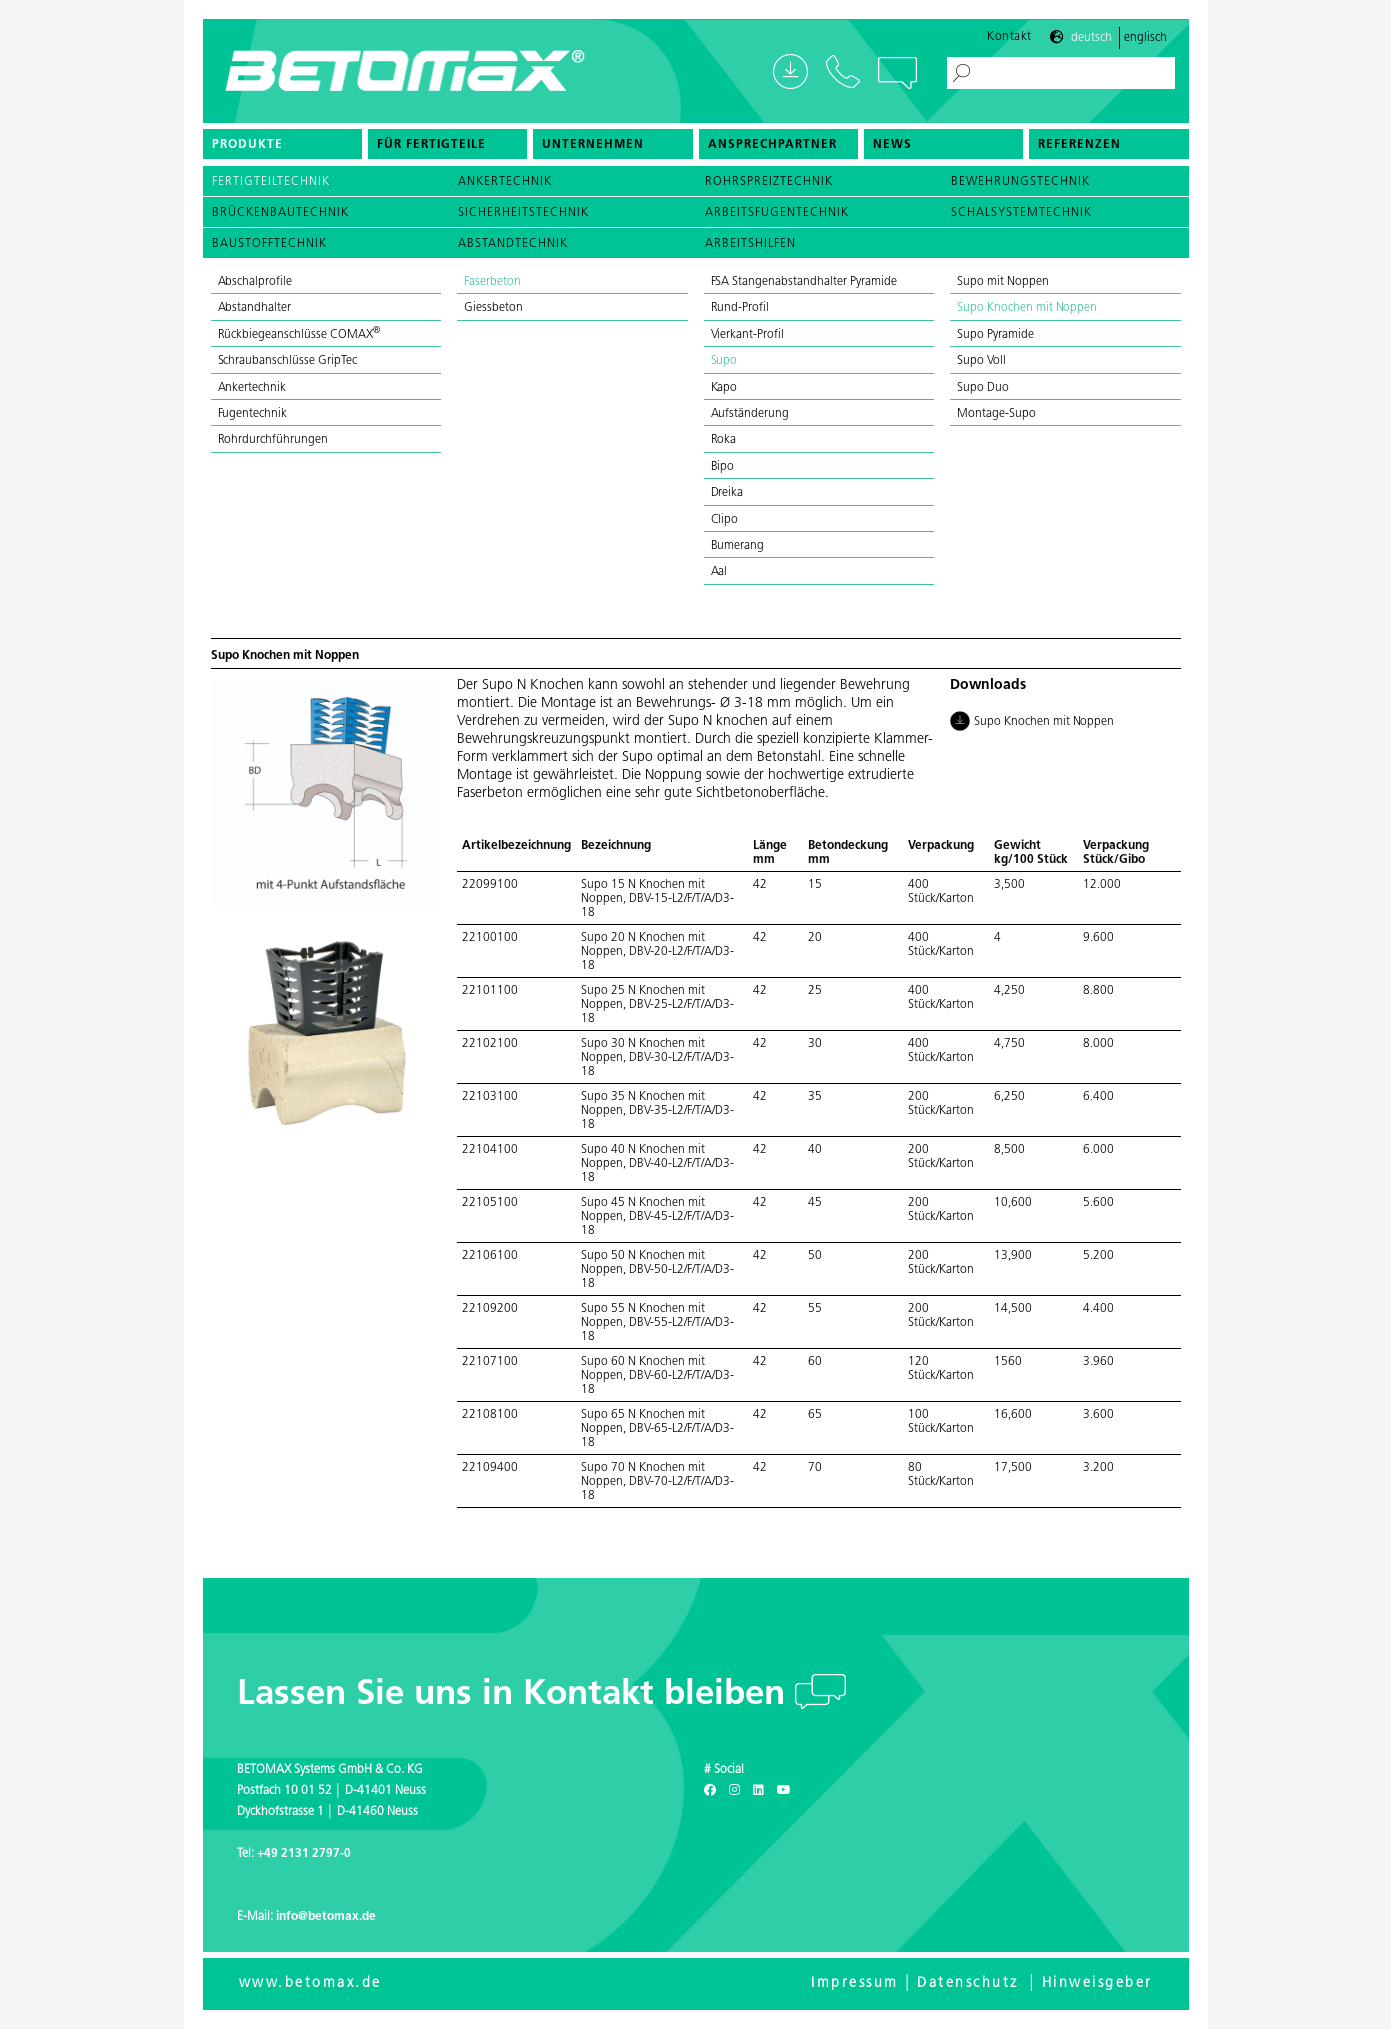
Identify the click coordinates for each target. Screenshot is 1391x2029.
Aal (719, 572)
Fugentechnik (253, 414)
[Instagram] (734, 1791)
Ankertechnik (505, 182)
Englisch (1145, 38)
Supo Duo (983, 388)
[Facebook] (710, 1791)
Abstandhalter (255, 308)
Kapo (724, 388)
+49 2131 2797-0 (304, 1854)
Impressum (855, 1983)
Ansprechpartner (772, 145)
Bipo (723, 467)
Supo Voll (981, 361)
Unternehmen (593, 145)
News (892, 145)
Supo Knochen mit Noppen (1027, 308)
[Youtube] (784, 1791)
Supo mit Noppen (1003, 282)
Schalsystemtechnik (1021, 213)
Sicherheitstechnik (523, 213)
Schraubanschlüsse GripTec (287, 361)
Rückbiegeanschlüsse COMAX (299, 335)
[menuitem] (282, 144)
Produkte (247, 145)
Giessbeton (493, 308)
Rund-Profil (740, 308)
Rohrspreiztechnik (769, 182)
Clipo (725, 520)
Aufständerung (750, 414)
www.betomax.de (310, 1983)
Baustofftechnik (269, 244)
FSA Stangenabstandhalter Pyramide (804, 282)
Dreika (727, 493)
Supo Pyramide (995, 335)
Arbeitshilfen (750, 244)
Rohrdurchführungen (273, 440)
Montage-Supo (996, 414)
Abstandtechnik (513, 244)
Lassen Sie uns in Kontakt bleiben (516, 1695)
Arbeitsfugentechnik (777, 213)
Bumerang (738, 546)
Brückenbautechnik (280, 213)
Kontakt (1009, 37)
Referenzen (1079, 145)
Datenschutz (968, 1983)
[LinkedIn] (758, 1791)
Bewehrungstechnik (1020, 182)
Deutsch (1091, 38)
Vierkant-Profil (748, 335)
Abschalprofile (255, 282)
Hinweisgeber (1097, 1983)
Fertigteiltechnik (271, 182)
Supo (724, 361)
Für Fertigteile (431, 145)
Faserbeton (492, 282)
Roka (724, 440)
